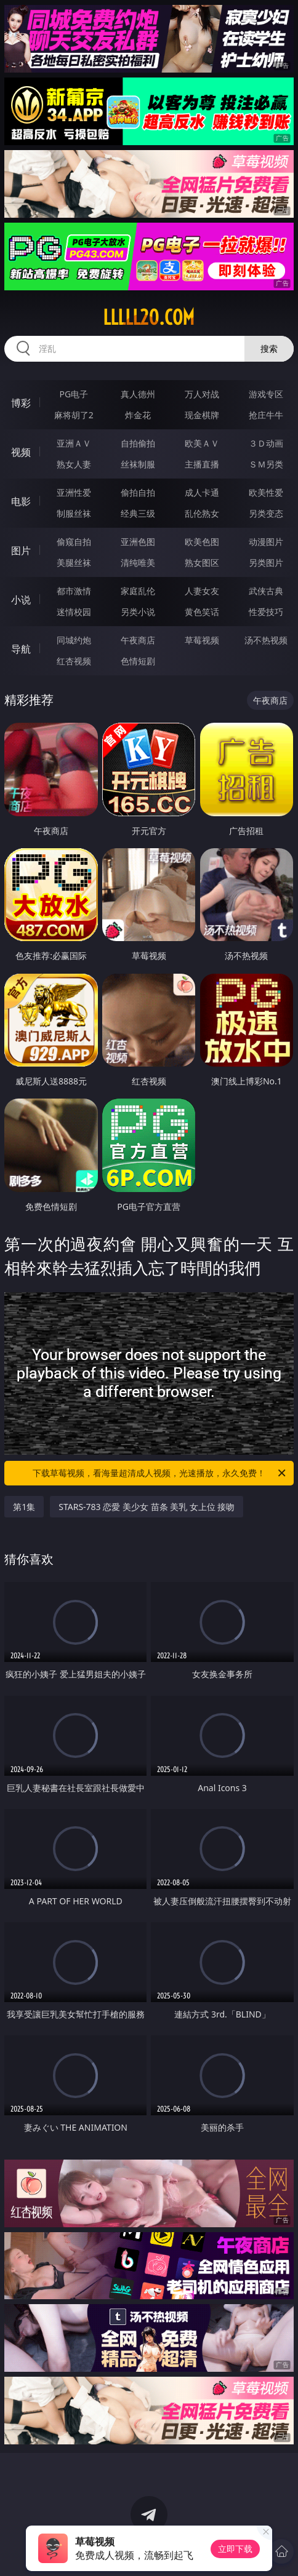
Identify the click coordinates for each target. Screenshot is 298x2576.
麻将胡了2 (74, 415)
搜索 (269, 348)
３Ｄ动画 (266, 443)
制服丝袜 (74, 513)
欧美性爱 (266, 492)
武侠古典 (266, 591)
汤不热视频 (266, 640)
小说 (21, 599)
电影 (21, 501)
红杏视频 (74, 661)
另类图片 (266, 562)
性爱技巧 (266, 612)
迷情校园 (74, 612)
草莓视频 (202, 640)
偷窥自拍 (74, 541)
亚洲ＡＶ (74, 443)
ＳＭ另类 (266, 464)
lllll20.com (149, 317)
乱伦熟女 (202, 513)
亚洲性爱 (74, 492)
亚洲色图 (138, 541)
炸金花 (138, 415)
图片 (21, 550)
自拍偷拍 (138, 443)
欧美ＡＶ (202, 443)
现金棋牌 (202, 415)
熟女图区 (202, 562)
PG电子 (73, 394)
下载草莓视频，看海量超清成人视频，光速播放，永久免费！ (160, 1473)
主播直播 (202, 464)
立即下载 (235, 2548)
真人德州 (138, 394)
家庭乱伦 (138, 591)
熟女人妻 (74, 464)
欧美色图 (202, 541)
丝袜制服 (138, 464)
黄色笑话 (202, 612)
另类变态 (266, 513)
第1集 (24, 1507)
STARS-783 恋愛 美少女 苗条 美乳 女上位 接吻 (146, 1507)
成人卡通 (202, 492)
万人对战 (202, 394)
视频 (21, 452)
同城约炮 (74, 640)
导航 (21, 649)
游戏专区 (266, 394)
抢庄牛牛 (266, 415)
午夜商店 (138, 640)
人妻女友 (202, 591)
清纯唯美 (138, 562)
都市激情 (74, 591)
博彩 (21, 403)
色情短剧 (138, 661)
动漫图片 (266, 541)
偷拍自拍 (138, 492)
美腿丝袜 (74, 562)
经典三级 (138, 513)
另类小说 (138, 612)
